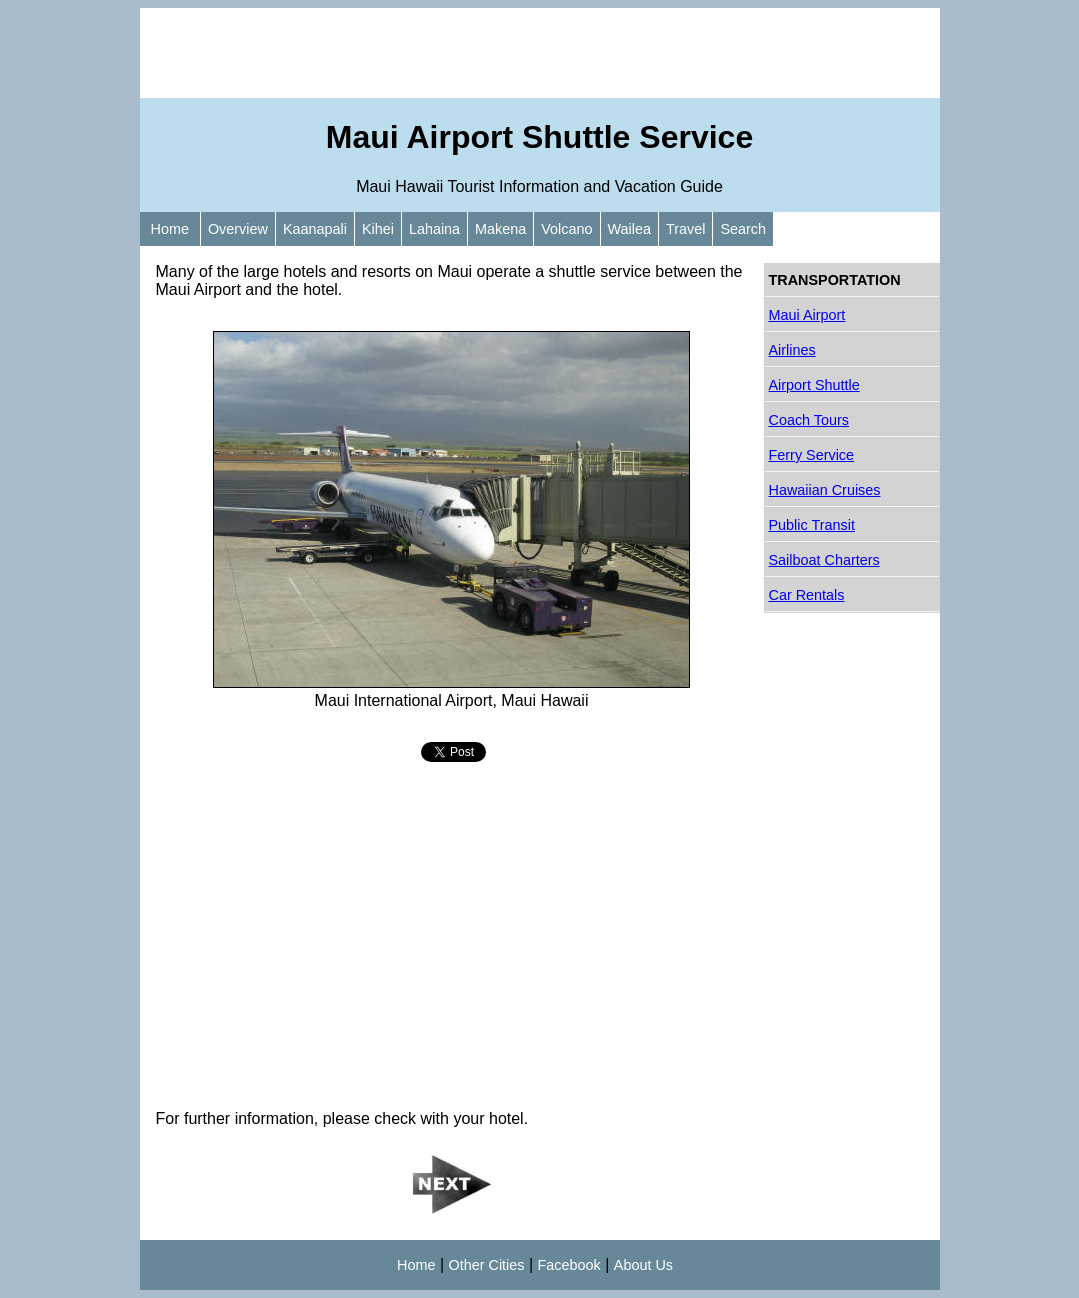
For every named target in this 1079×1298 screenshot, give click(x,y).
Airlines (792, 350)
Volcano (566, 229)
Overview (238, 229)
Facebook (569, 1265)
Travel (685, 229)
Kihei (378, 229)
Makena (500, 229)
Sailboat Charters (824, 560)
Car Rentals (807, 595)
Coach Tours (809, 420)
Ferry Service (812, 455)
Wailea (629, 229)
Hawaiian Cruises (825, 490)
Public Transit (812, 525)
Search (743, 229)
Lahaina (434, 229)
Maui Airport (807, 315)
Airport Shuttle (814, 385)
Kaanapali (315, 229)
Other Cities (487, 1265)
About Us (643, 1265)
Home (170, 229)
